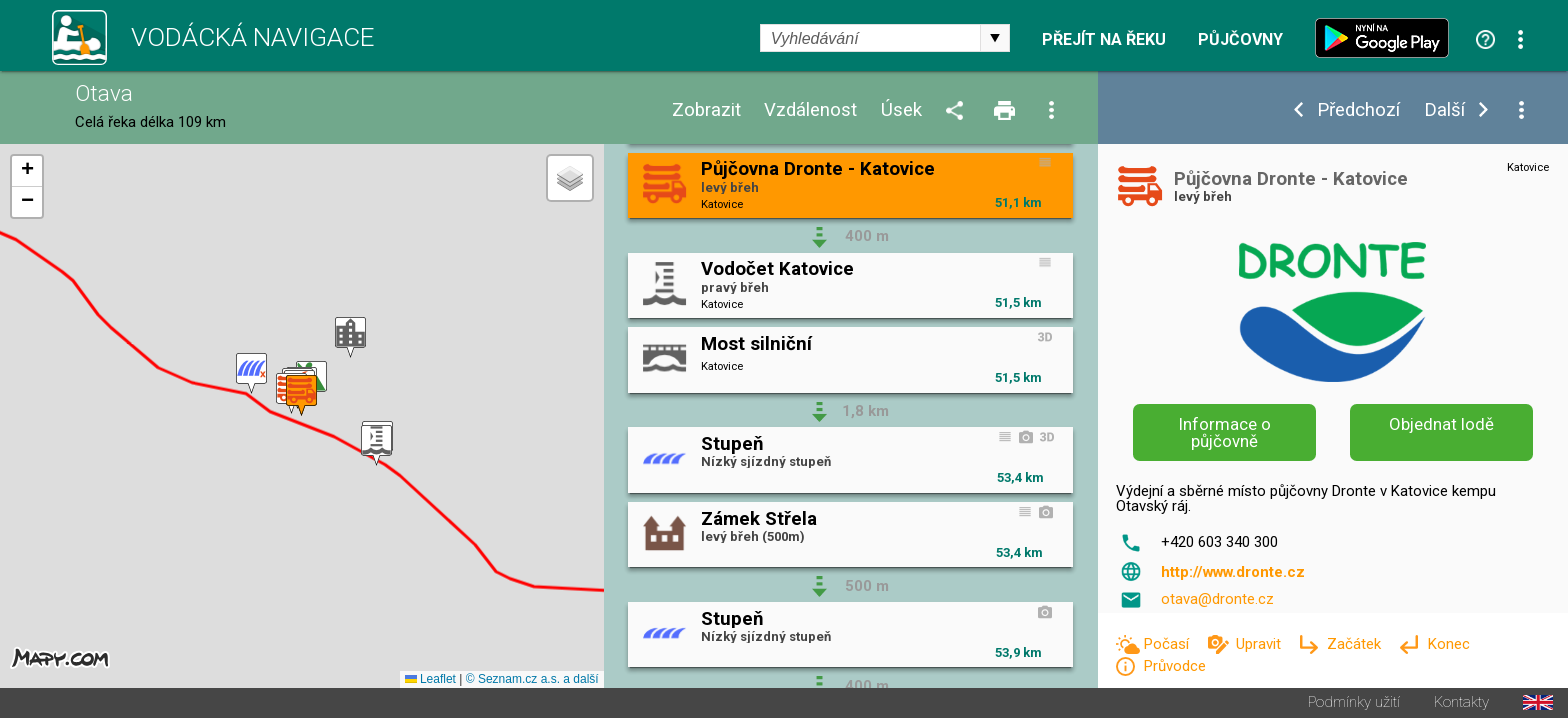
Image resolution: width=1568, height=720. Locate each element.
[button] (350, 338)
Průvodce (1174, 666)
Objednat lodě (1441, 424)
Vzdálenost (810, 110)
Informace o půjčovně (1225, 432)
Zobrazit (706, 110)
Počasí (1168, 644)
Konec (1448, 644)
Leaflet (430, 681)
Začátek (1356, 644)
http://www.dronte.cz (1233, 572)
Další (1444, 110)
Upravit (1260, 644)
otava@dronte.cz (1217, 599)
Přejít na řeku (1104, 40)
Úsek (901, 110)
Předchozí (1358, 110)
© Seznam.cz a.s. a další (532, 681)
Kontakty (1461, 704)
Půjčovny (1240, 40)
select (995, 38)
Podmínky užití (1354, 704)
